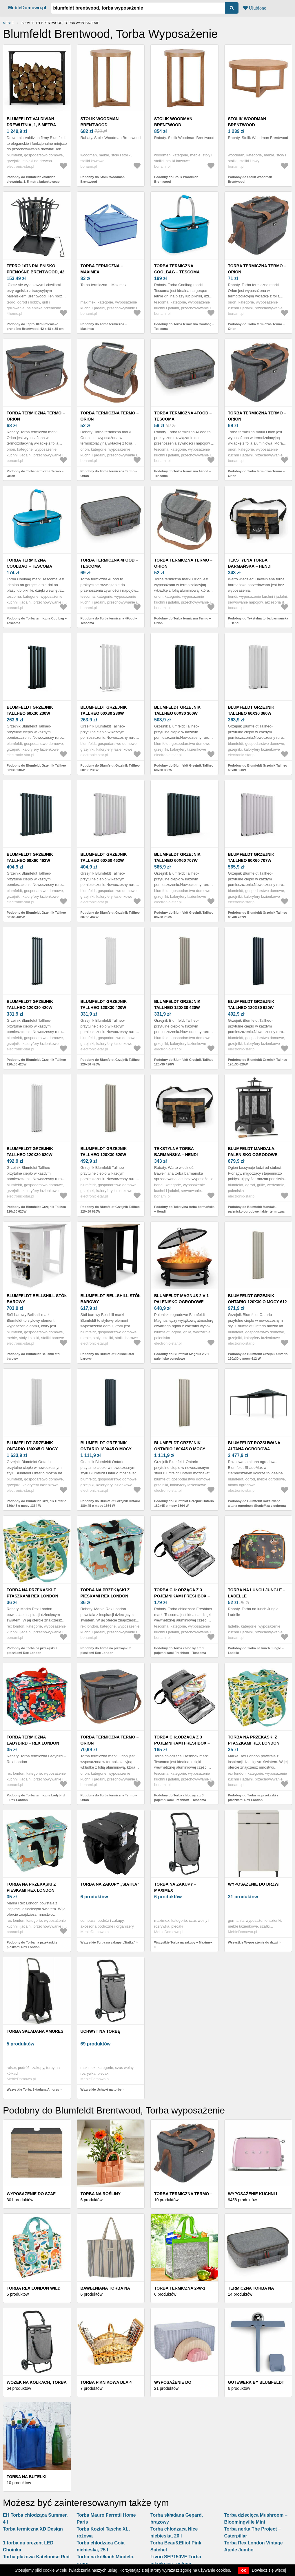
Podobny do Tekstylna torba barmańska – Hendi (258, 621)
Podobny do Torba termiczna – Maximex (104, 326)
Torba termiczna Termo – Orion (257, 269)
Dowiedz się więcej (269, 2570)
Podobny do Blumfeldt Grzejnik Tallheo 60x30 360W (184, 768)
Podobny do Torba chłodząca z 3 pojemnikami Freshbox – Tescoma (180, 1650)
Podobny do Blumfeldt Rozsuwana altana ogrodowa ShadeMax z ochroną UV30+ (257, 1505)
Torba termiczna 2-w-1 (179, 2288)
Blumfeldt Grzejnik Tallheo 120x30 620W (251, 1004)
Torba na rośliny (101, 2193)
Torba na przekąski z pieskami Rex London (105, 1593)
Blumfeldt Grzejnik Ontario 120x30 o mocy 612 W (257, 1301)
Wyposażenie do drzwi (254, 1884)
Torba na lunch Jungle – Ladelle (256, 1593)
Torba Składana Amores (35, 2031)
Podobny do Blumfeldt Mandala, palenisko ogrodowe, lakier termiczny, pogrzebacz (256, 1211)
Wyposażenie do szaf (31, 2193)
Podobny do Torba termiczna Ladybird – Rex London (36, 1797)
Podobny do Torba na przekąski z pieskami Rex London (106, 1650)
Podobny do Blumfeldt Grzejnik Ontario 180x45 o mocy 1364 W (36, 1503)
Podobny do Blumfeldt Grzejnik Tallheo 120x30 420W (36, 1062)
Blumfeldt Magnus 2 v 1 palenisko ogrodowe (181, 1298)
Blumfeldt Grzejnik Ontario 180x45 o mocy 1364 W (32, 1448)
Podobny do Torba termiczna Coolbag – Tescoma (184, 326)
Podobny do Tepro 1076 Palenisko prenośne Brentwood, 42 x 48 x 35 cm (35, 326)
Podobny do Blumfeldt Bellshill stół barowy (33, 1356)
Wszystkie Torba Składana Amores (33, 2089)
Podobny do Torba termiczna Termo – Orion (256, 326)
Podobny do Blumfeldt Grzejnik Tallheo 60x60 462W (36, 915)
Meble (8, 23)
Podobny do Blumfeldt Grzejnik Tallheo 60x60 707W (184, 915)
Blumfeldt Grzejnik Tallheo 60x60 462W (30, 857)
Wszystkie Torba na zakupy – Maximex (183, 1942)
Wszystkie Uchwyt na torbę (101, 2089)
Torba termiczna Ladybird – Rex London (33, 1740)
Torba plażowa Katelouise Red (36, 2556)
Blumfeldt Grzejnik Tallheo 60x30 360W (177, 710)
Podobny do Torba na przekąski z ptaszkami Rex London (32, 1650)
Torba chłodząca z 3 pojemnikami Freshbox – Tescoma (182, 1596)
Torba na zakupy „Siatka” (110, 1884)
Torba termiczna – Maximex (102, 269)
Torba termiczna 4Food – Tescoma (183, 416)
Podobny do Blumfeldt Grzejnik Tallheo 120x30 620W (257, 1062)
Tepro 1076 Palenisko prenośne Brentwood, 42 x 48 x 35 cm (35, 272)
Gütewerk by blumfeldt (256, 2382)
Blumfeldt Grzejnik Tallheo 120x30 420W (30, 1004)
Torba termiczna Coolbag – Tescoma (177, 269)
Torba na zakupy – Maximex (175, 1887)
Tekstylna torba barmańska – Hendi (250, 563)
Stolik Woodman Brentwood (100, 121)
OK (243, 2570)
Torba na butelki (26, 2476)
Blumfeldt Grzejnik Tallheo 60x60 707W (177, 857)
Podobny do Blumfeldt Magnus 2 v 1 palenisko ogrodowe (181, 1356)
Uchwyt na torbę (101, 2031)
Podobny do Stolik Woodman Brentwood (103, 179)
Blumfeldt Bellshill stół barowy (37, 1298)
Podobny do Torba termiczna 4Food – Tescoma (182, 473)
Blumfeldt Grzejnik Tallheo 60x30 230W (30, 710)
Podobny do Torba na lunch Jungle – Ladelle (256, 1650)
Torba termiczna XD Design (33, 2528)
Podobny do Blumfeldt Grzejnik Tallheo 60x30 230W (36, 768)
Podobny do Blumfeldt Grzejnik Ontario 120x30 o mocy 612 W (258, 1356)
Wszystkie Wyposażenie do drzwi (253, 1942)
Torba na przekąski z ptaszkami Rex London (32, 1593)
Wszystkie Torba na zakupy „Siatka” (108, 1942)
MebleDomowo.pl (27, 7)
